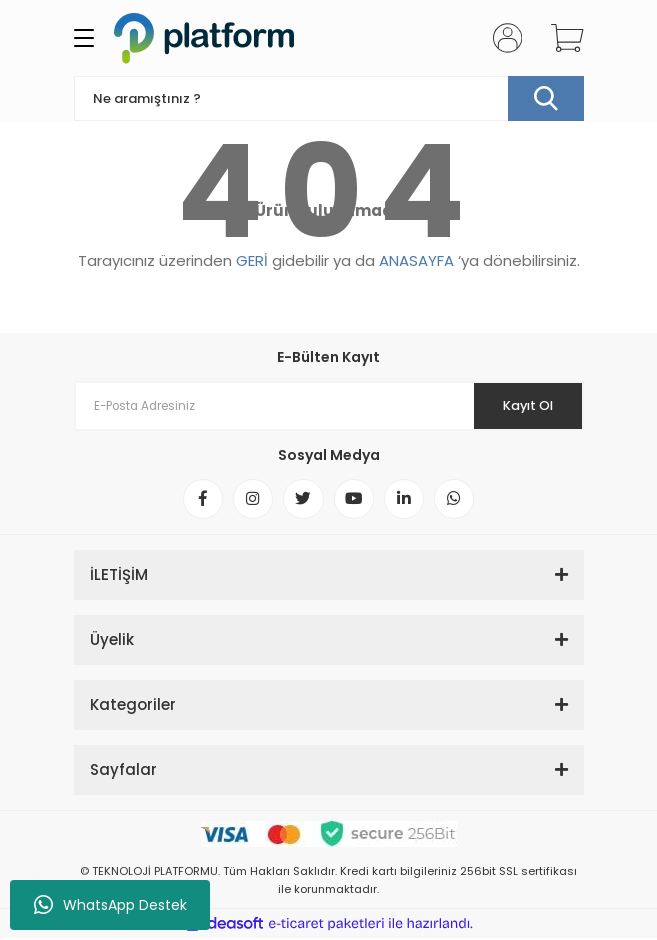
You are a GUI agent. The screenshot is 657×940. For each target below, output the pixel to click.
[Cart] (560, 38)
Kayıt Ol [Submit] (526, 405)
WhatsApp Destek (110, 905)
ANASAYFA (416, 260)
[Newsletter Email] (329, 406)
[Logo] (204, 38)
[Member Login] (501, 38)
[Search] (329, 98)
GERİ (252, 260)
